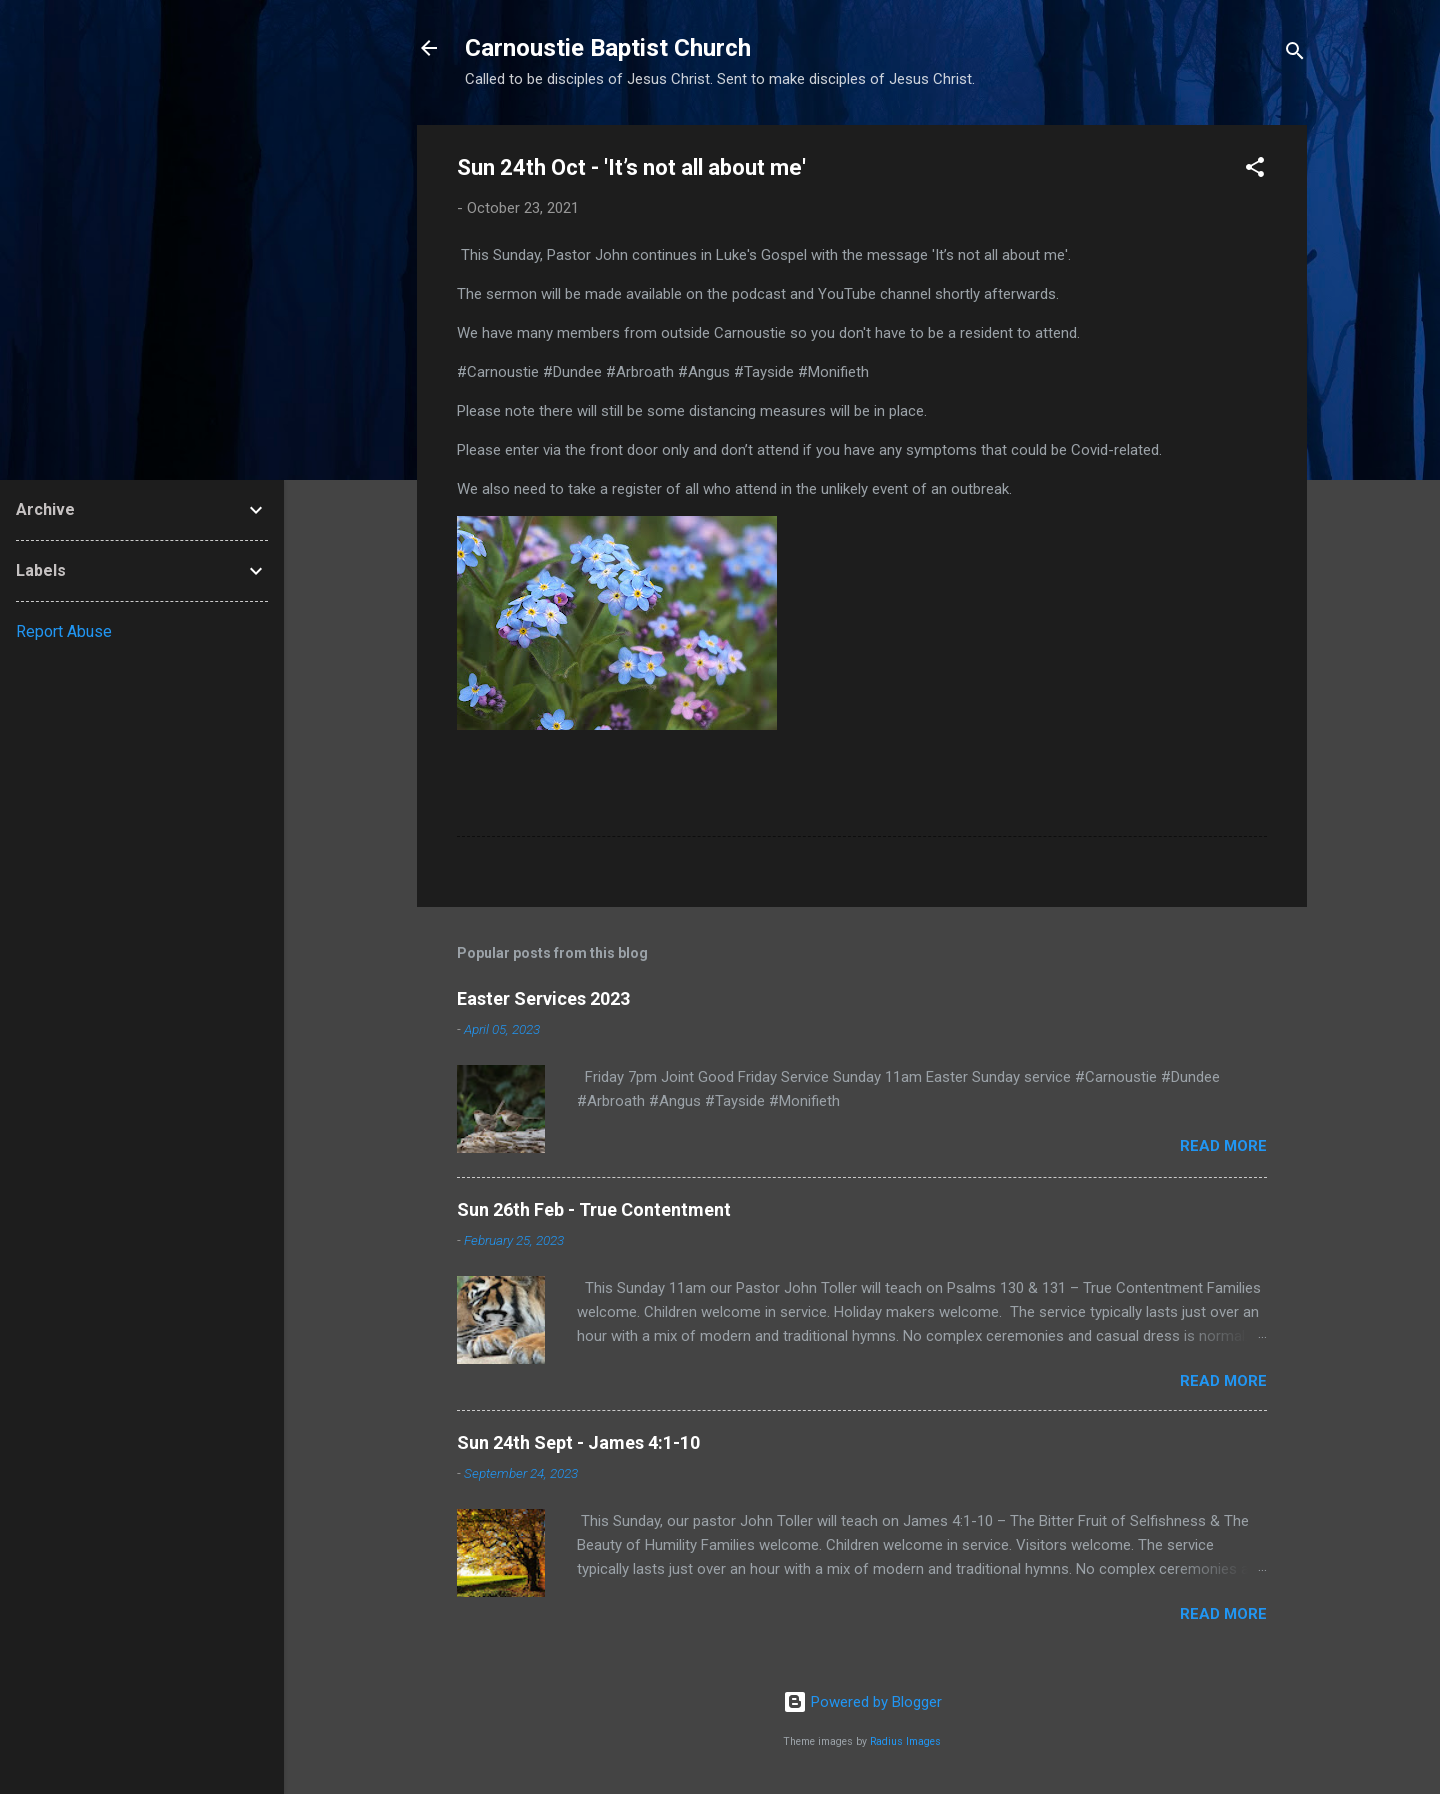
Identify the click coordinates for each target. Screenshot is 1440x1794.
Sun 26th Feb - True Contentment (594, 1209)
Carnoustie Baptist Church (608, 48)
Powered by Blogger (862, 1702)
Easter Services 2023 (543, 998)
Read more (1223, 1146)
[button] (1255, 170)
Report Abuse (64, 631)
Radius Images (905, 1741)
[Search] (1295, 54)
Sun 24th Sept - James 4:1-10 (578, 1442)
